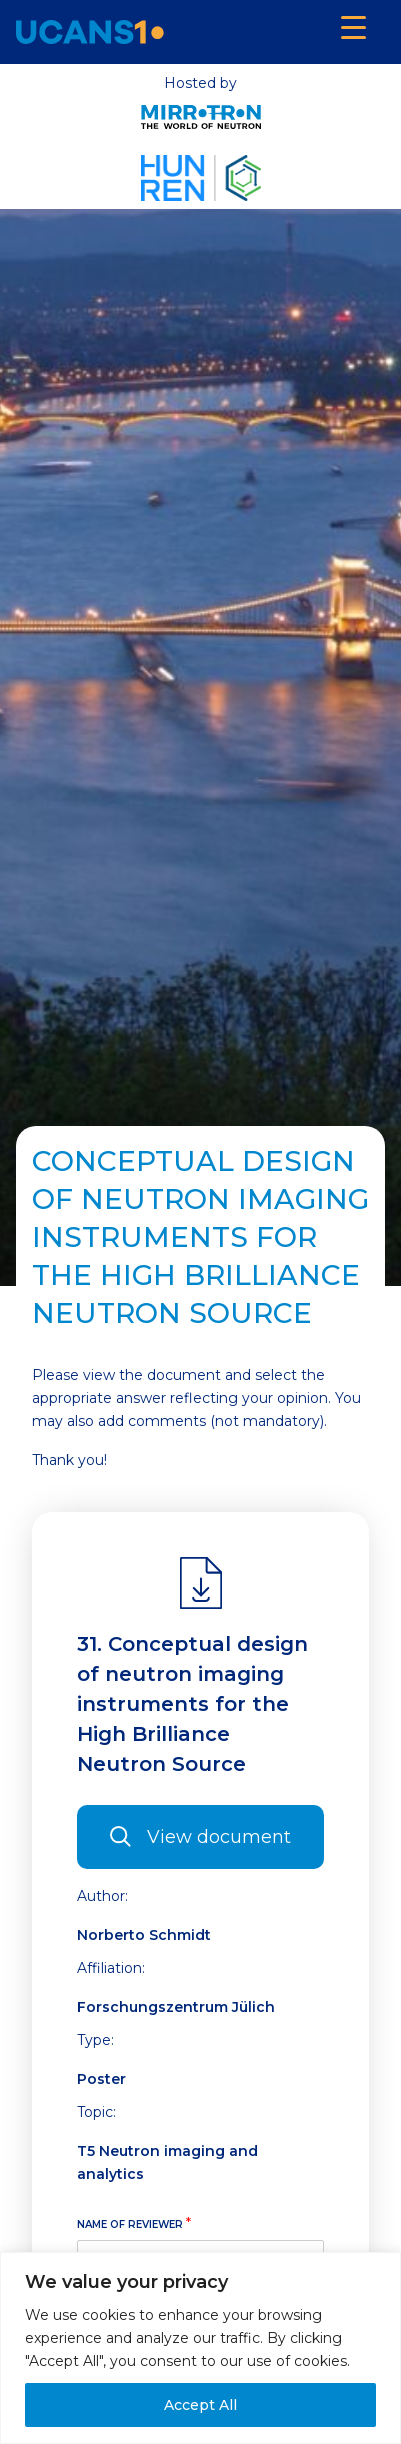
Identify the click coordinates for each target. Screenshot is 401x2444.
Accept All (200, 2405)
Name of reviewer (134, 2223)
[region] (200, 2348)
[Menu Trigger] (353, 27)
